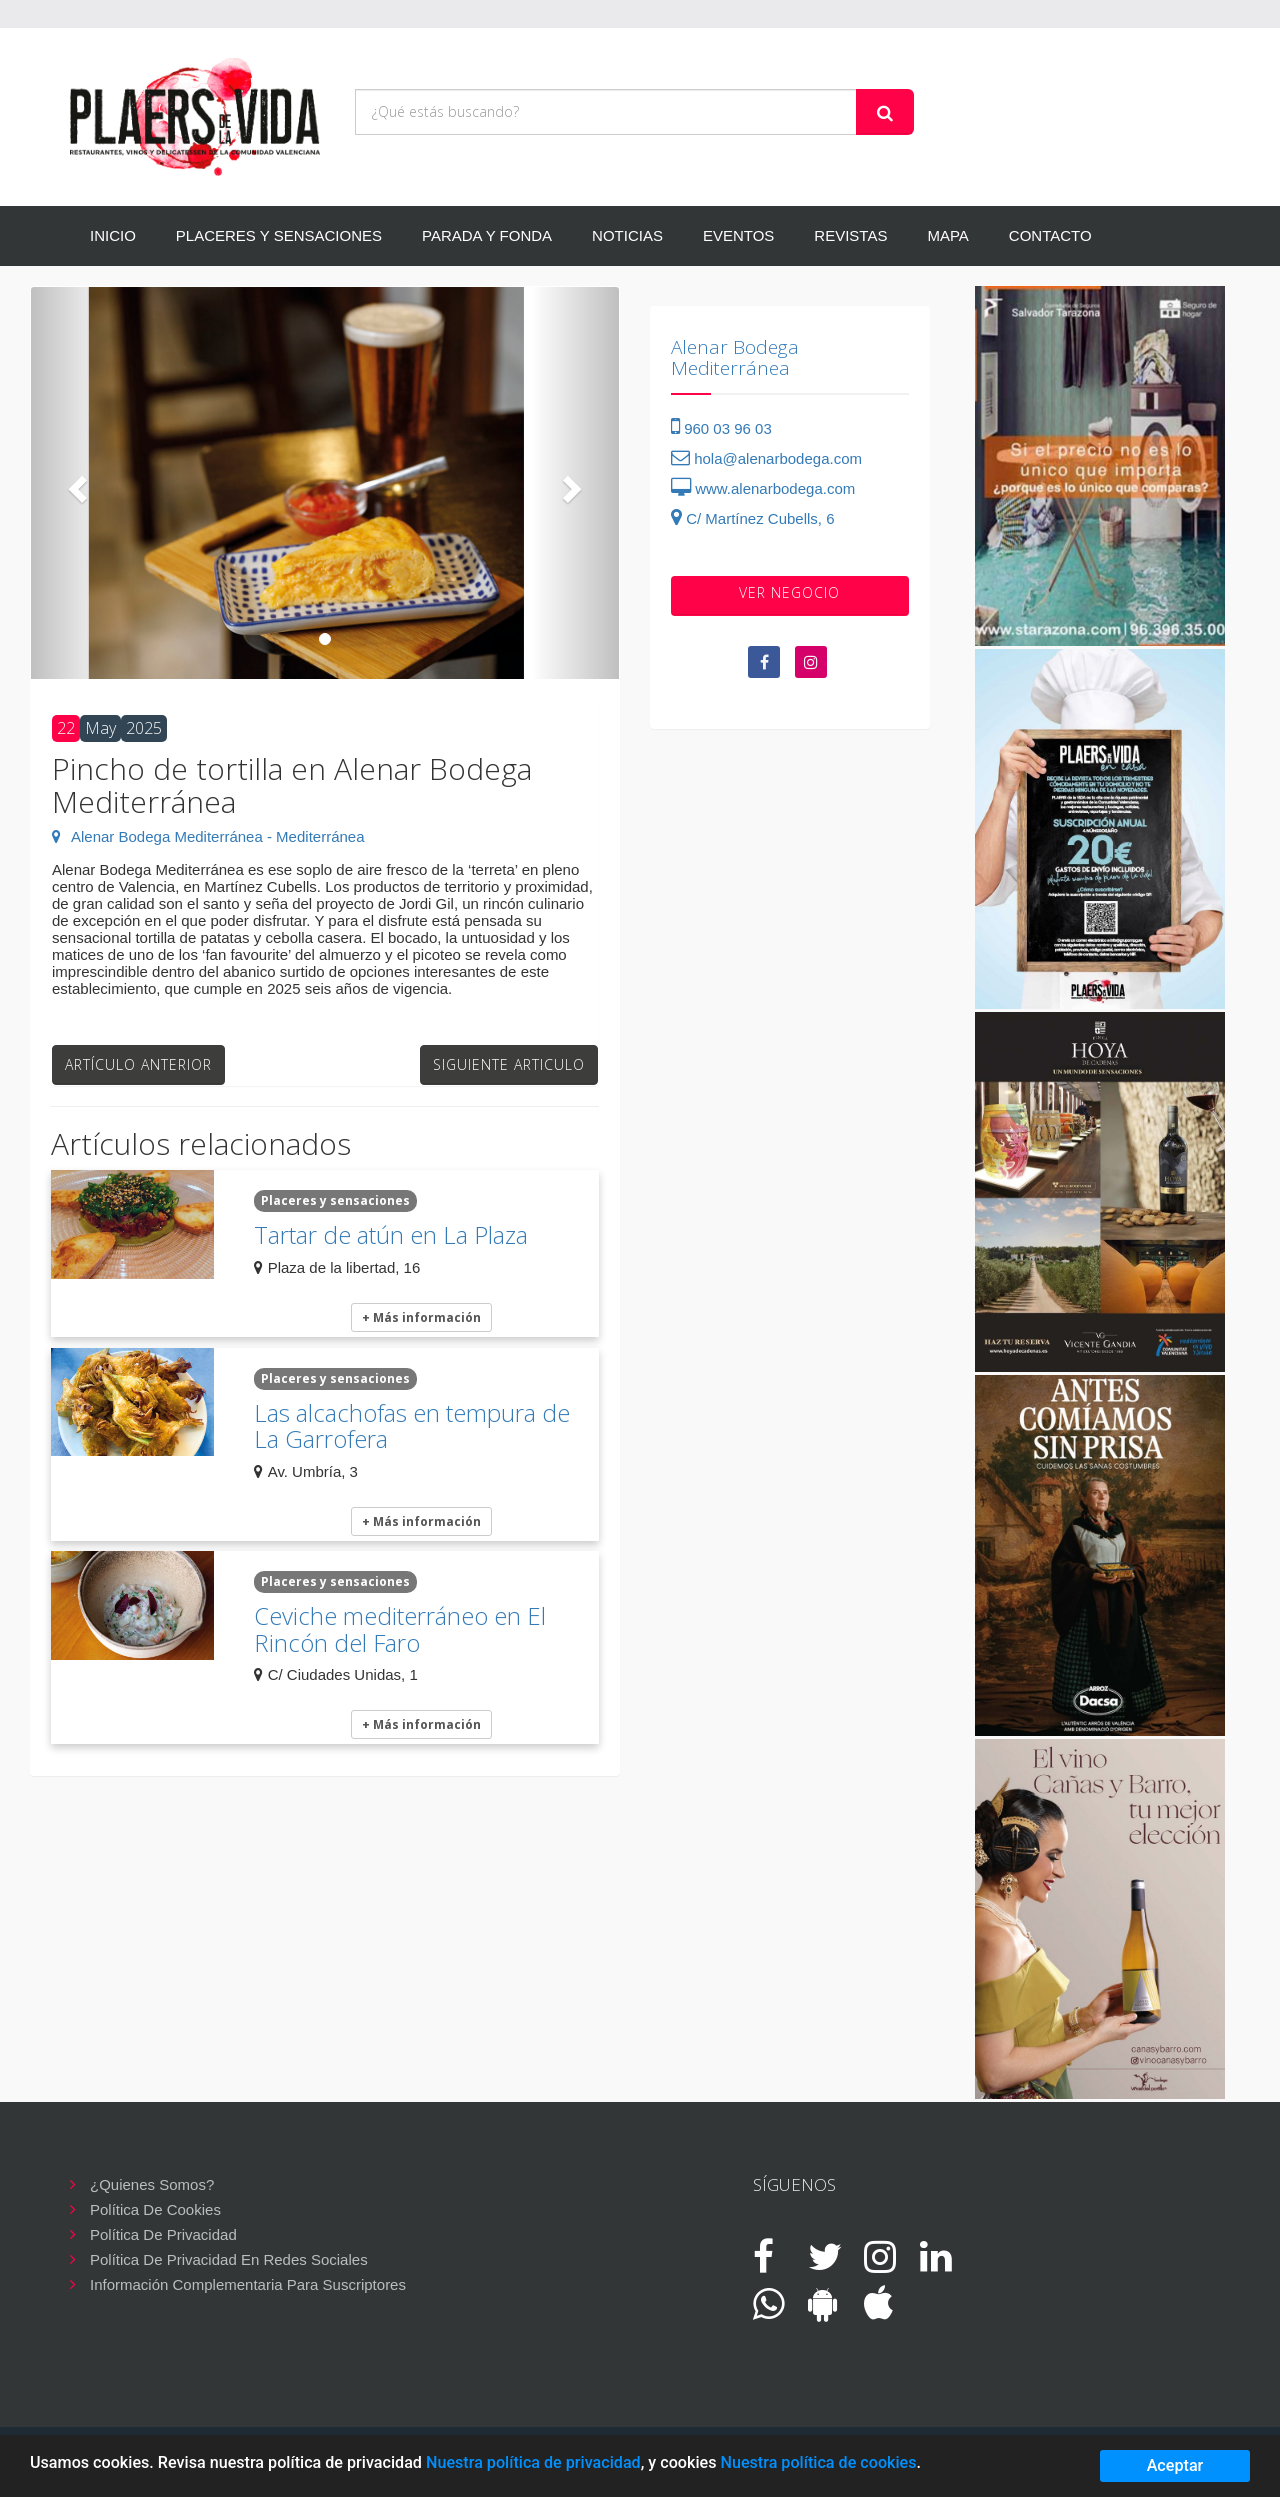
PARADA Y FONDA (487, 235)
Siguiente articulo (509, 1064)
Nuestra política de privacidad (533, 2462)
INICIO (113, 235)
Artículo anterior (138, 1064)
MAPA (947, 235)
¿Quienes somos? (152, 2184)
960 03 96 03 (721, 428)
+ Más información (421, 1317)
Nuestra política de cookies (818, 2462)
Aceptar (1175, 2465)
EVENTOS (738, 235)
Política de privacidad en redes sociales (229, 2259)
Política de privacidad (163, 2234)
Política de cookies (155, 2209)
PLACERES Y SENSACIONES (279, 235)
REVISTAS (850, 235)
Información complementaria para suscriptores (248, 2284)
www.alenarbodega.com (763, 488)
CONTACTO (1050, 235)
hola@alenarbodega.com (766, 458)
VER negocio (789, 592)
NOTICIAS (627, 235)
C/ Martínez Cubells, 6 (753, 518)
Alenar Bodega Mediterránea (735, 357)
